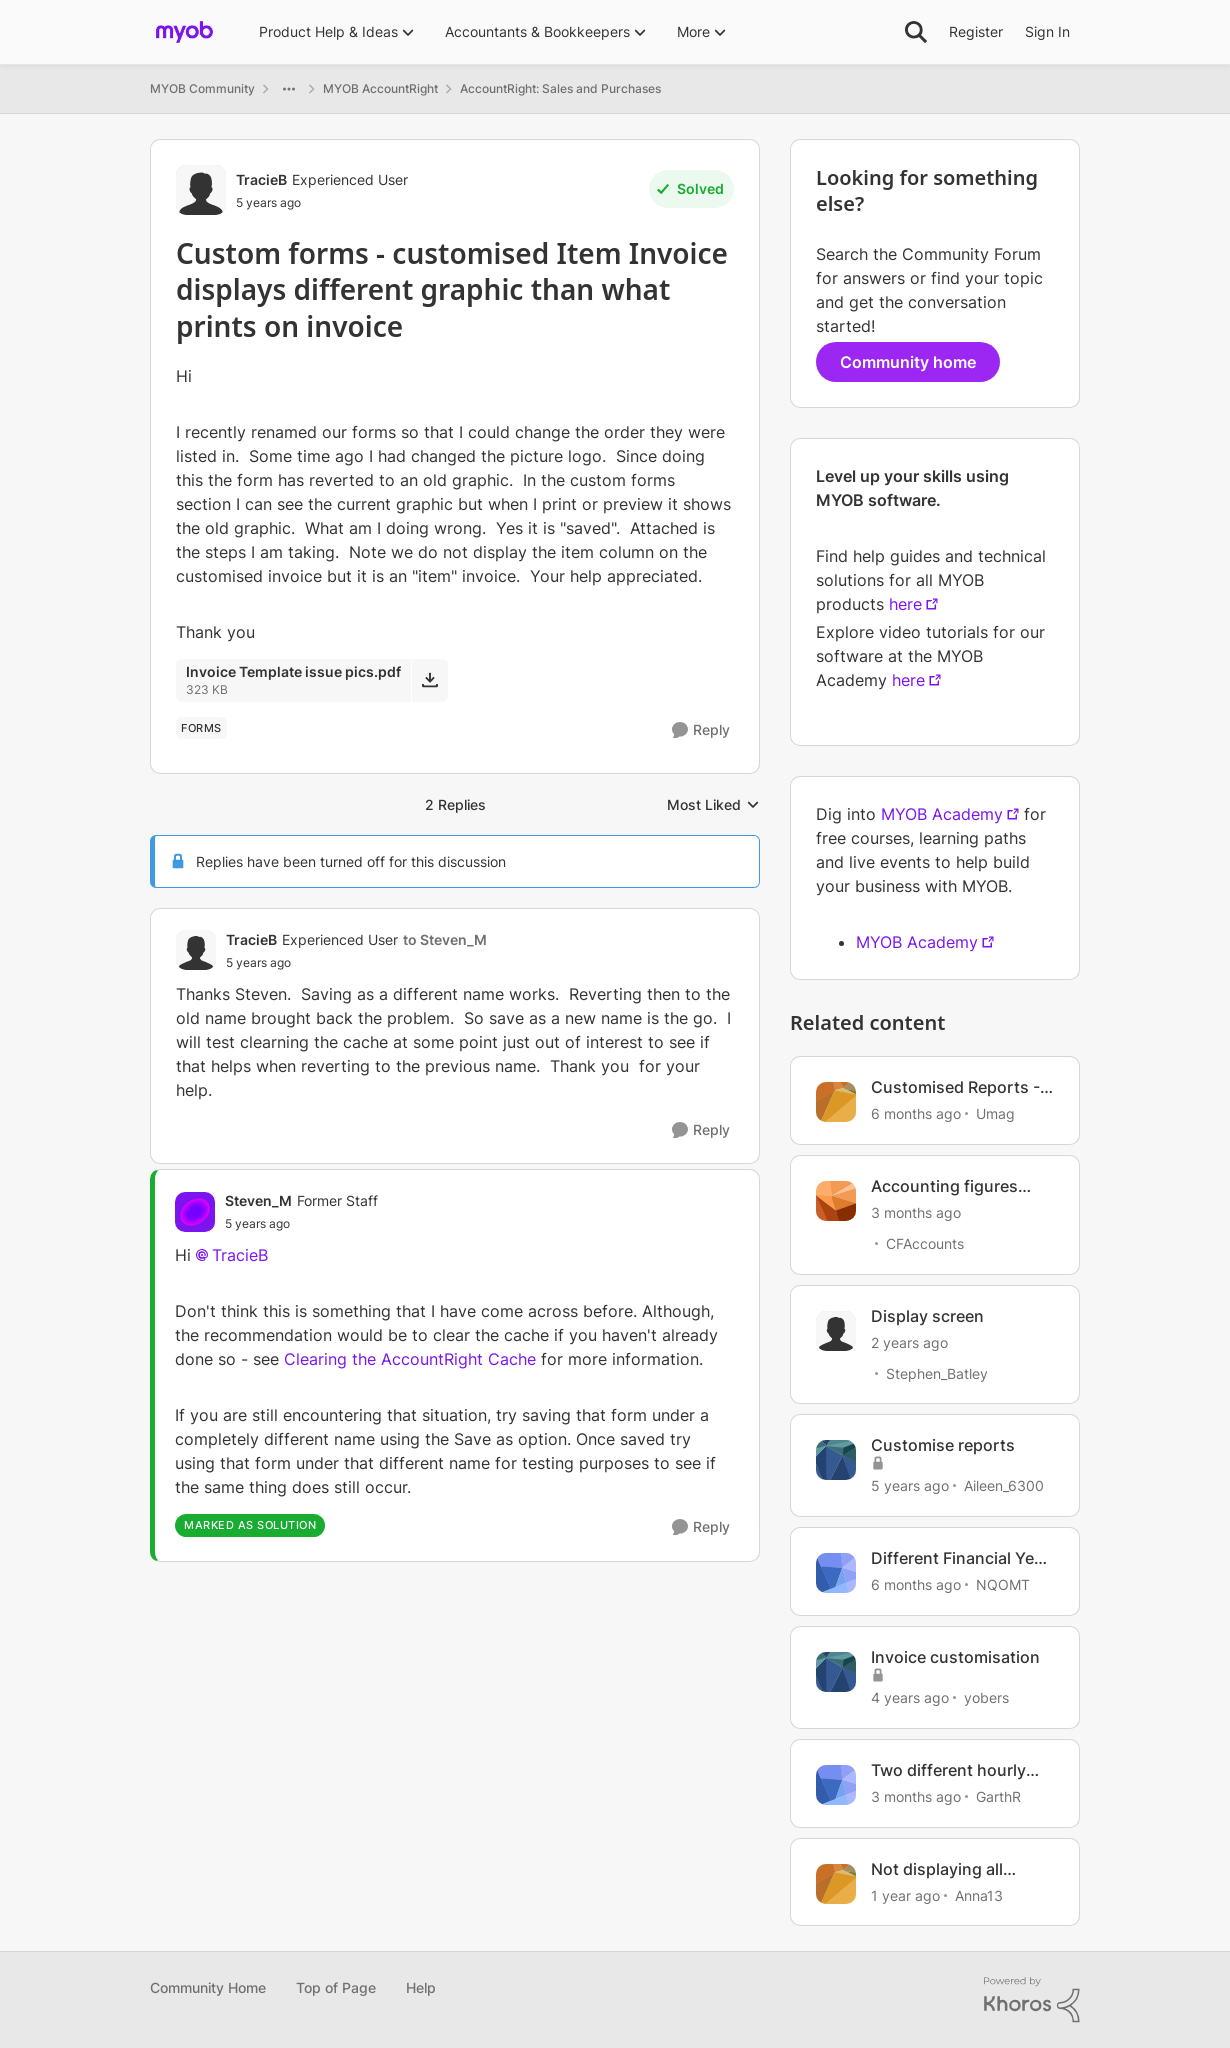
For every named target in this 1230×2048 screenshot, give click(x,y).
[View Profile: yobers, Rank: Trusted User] (836, 1672)
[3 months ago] (916, 1212)
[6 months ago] (916, 1113)
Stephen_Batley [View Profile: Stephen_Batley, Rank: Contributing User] (937, 1372)
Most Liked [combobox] (713, 805)
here (905, 604)
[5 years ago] (910, 1485)
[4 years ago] (910, 1697)
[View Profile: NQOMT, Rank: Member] (836, 1573)
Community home (908, 362)
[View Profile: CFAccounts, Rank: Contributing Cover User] (836, 1201)
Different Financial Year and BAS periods (960, 1558)
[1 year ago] (905, 1894)
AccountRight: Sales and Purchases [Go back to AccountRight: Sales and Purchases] (560, 88)
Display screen (927, 1316)
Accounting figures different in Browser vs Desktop (957, 1186)
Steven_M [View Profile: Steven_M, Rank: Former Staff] (258, 1200)
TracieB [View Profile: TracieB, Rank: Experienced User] (261, 179)
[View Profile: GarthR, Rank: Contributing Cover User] (836, 1785)
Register (976, 31)
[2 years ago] (909, 1341)
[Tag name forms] (201, 728)
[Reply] (701, 730)
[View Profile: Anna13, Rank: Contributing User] (836, 1884)
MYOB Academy (942, 814)
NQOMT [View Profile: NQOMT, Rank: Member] (1003, 1584)
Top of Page (336, 1987)
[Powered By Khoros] (1032, 2000)
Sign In (1047, 31)
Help (421, 1987)
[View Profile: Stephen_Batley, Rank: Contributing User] (836, 1331)
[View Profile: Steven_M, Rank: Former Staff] (195, 1212)
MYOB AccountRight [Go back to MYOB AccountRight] (380, 88)
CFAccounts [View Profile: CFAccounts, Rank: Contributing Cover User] (925, 1243)
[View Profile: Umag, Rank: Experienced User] (836, 1102)
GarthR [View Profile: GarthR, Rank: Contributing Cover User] (998, 1796)
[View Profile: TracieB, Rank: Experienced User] (201, 190)
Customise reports (943, 1445)
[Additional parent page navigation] (289, 89)
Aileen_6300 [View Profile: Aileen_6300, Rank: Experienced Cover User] (1004, 1485)
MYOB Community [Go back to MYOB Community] (202, 88)
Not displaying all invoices (937, 1869)
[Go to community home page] (184, 32)
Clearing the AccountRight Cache (410, 1359)
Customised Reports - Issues (955, 1087)
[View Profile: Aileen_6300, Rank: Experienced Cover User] (836, 1460)
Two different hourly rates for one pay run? (955, 1770)
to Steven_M (445, 939)
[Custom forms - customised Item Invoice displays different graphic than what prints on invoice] (356, 963)
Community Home (208, 1987)
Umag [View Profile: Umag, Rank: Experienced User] (995, 1113)
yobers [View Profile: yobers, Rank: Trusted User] (986, 1697)
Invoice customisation (955, 1657)
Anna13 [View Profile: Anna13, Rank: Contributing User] (979, 1894)
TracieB (240, 1255)
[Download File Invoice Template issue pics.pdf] (429, 680)
